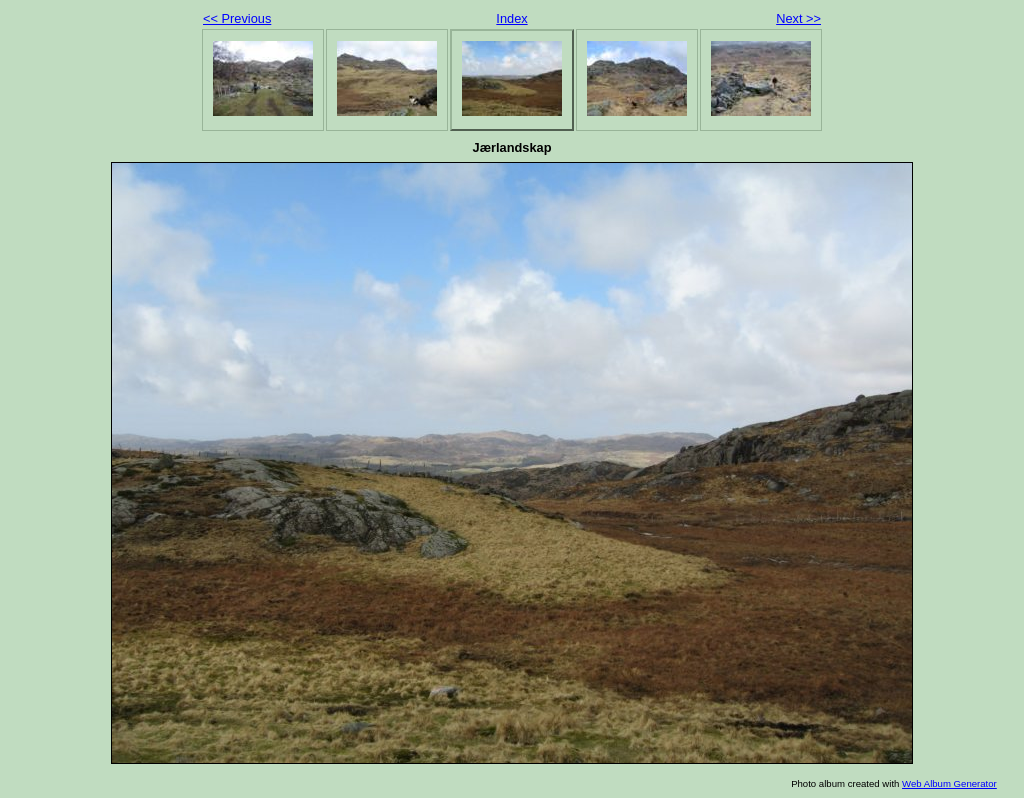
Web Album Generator (949, 783)
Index (511, 18)
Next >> (798, 18)
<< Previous (237, 18)
